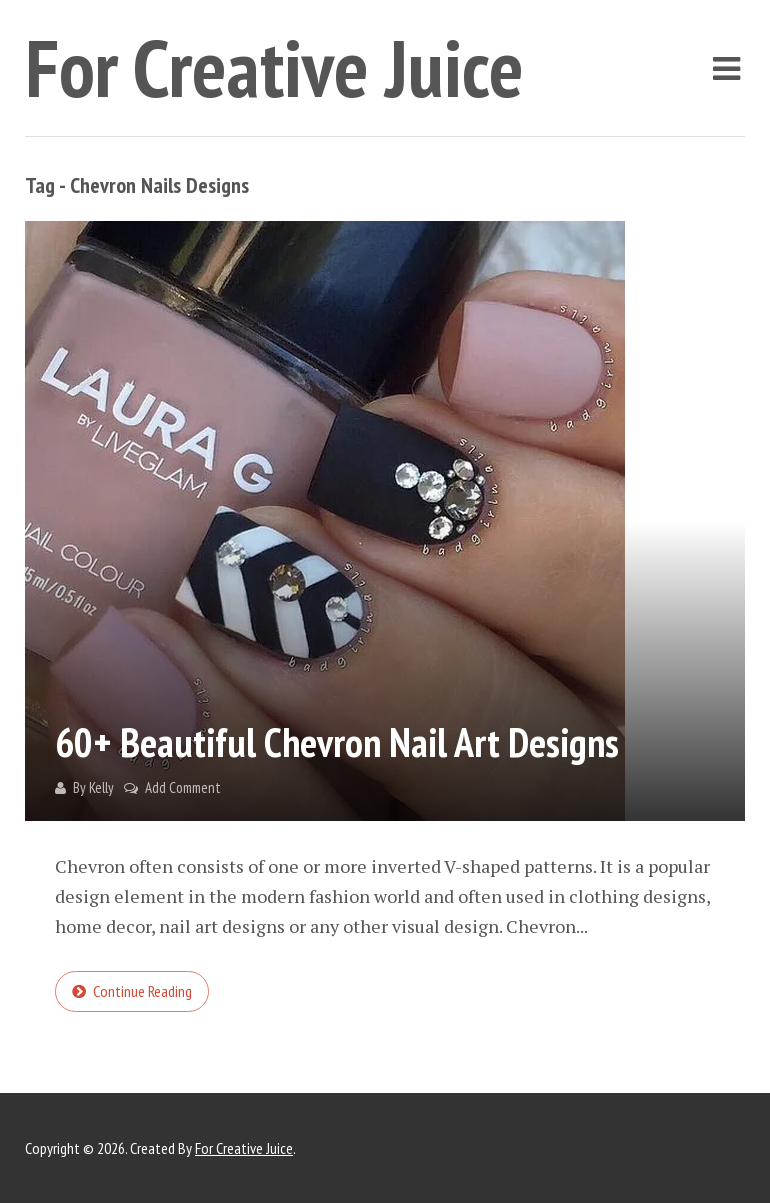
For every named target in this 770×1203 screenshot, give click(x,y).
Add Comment (183, 787)
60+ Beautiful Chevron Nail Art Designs (337, 742)
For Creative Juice (274, 67)
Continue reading (142, 991)
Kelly (101, 787)
